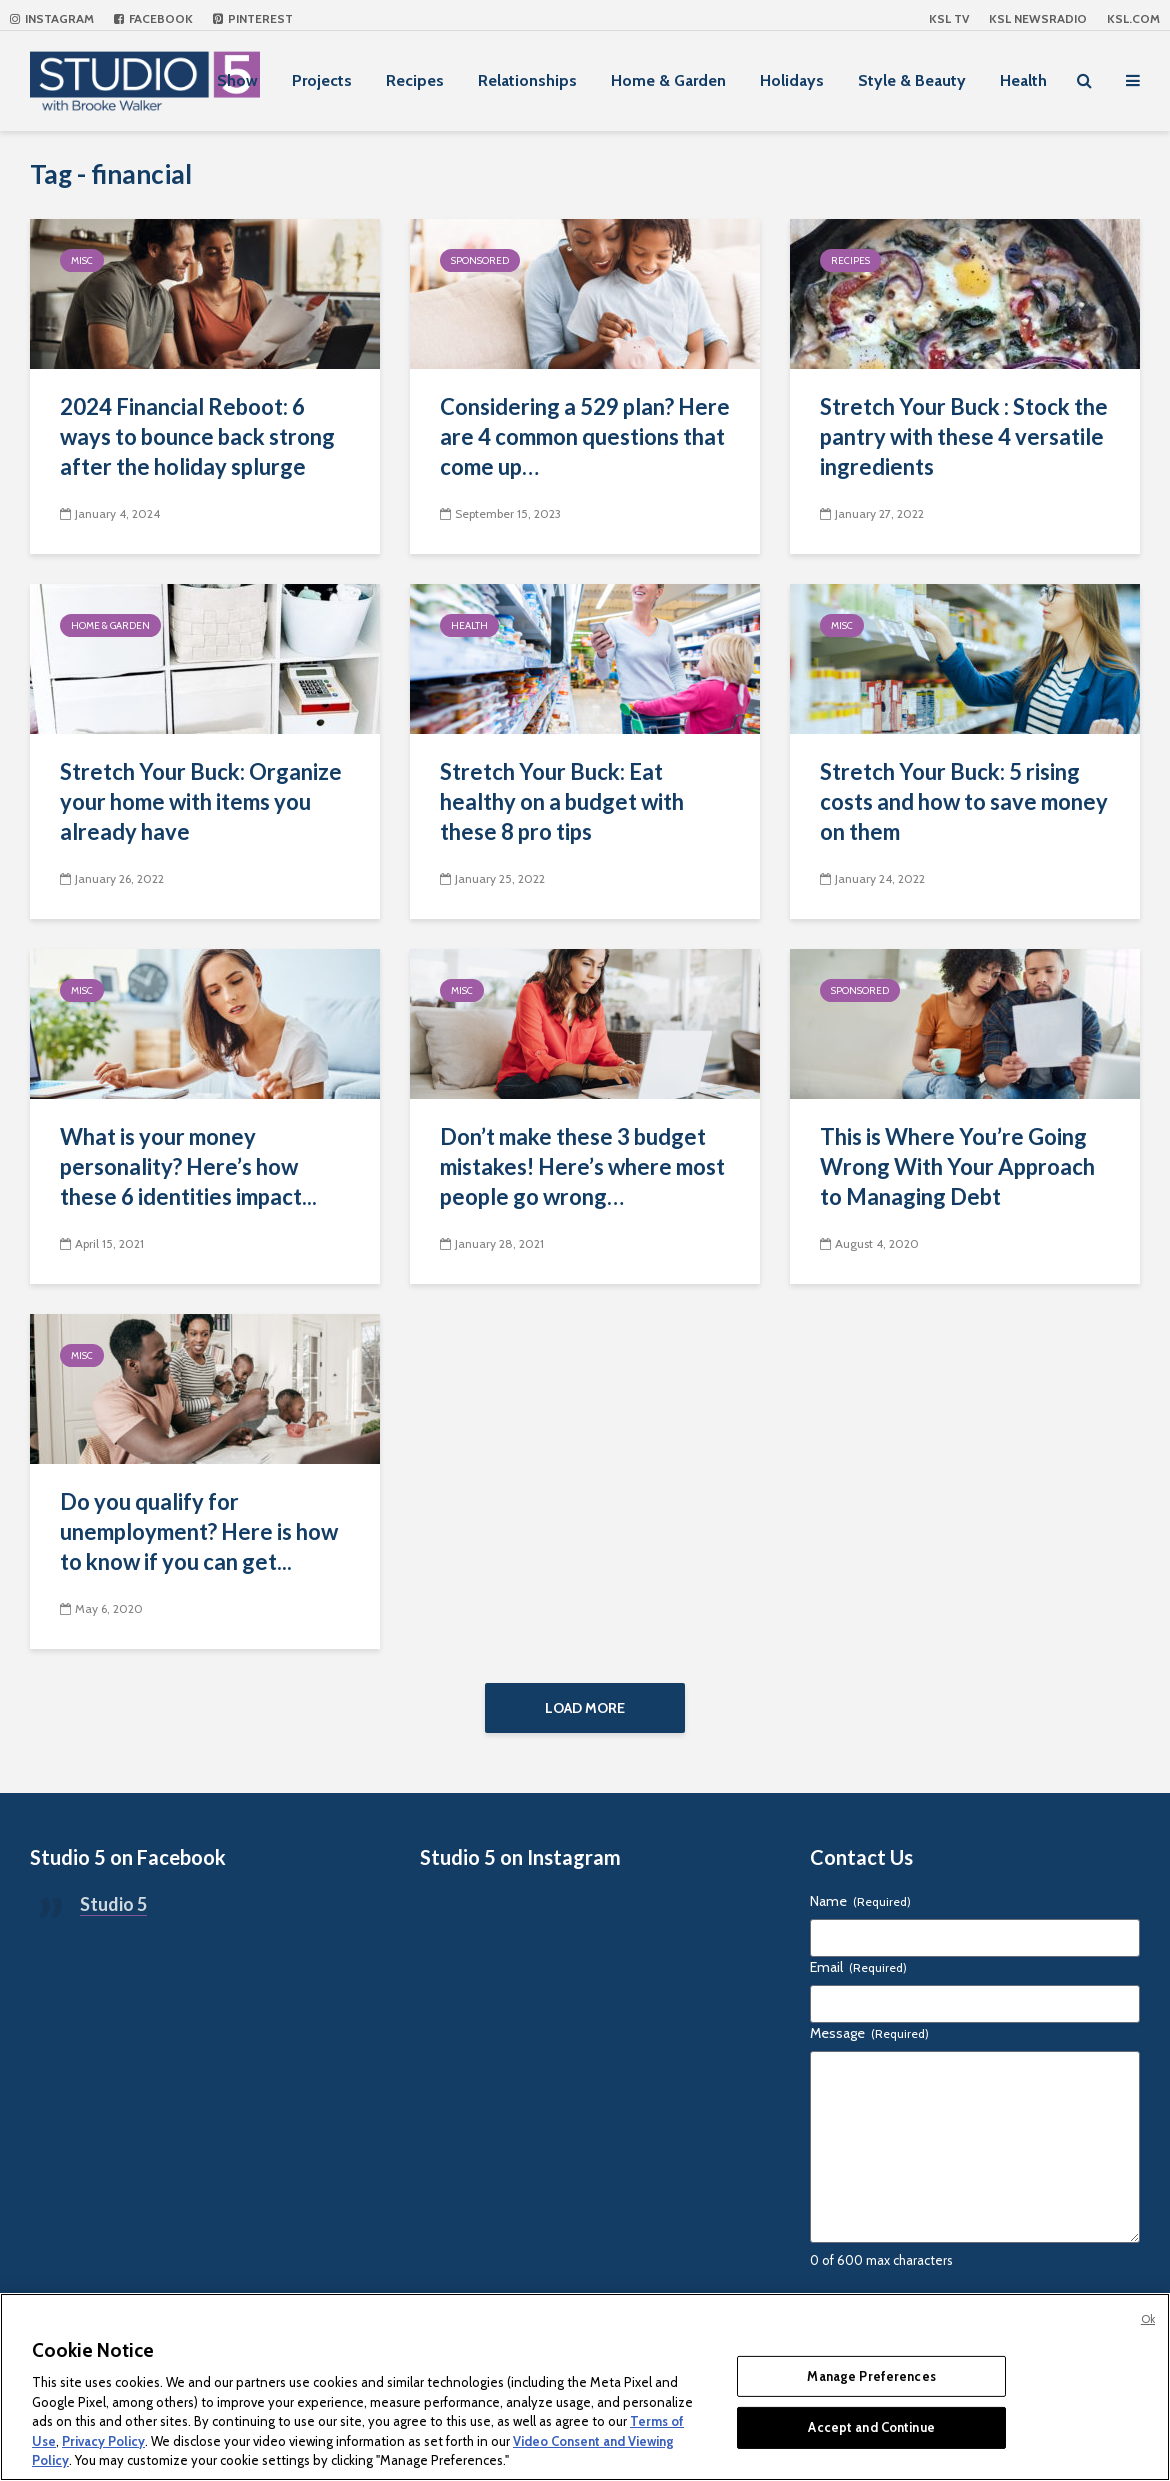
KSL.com (1133, 18)
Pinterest (253, 18)
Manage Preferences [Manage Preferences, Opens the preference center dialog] (871, 2376)
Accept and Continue (871, 2427)
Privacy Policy (103, 2441)
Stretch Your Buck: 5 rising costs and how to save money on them (964, 801)
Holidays (792, 80)
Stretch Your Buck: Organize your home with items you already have (201, 801)
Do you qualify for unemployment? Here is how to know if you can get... (199, 1531)
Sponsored (480, 260)
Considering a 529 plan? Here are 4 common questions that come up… (585, 436)
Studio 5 (113, 1904)
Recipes (415, 80)
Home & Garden (668, 80)
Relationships (527, 80)
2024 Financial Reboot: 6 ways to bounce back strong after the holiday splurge (197, 436)
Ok (1148, 2319)
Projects (322, 80)
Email (858, 1967)
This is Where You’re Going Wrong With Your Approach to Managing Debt (957, 1166)
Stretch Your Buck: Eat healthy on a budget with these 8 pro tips (562, 801)
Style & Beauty (912, 80)
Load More (585, 1708)
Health (1023, 80)
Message (869, 2033)
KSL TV (949, 18)
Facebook (153, 18)
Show (237, 80)
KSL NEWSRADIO (1038, 18)
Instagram (52, 18)
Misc (82, 260)
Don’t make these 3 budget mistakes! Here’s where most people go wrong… (582, 1166)
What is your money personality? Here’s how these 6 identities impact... (188, 1166)
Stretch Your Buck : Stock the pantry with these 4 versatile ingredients (964, 436)
